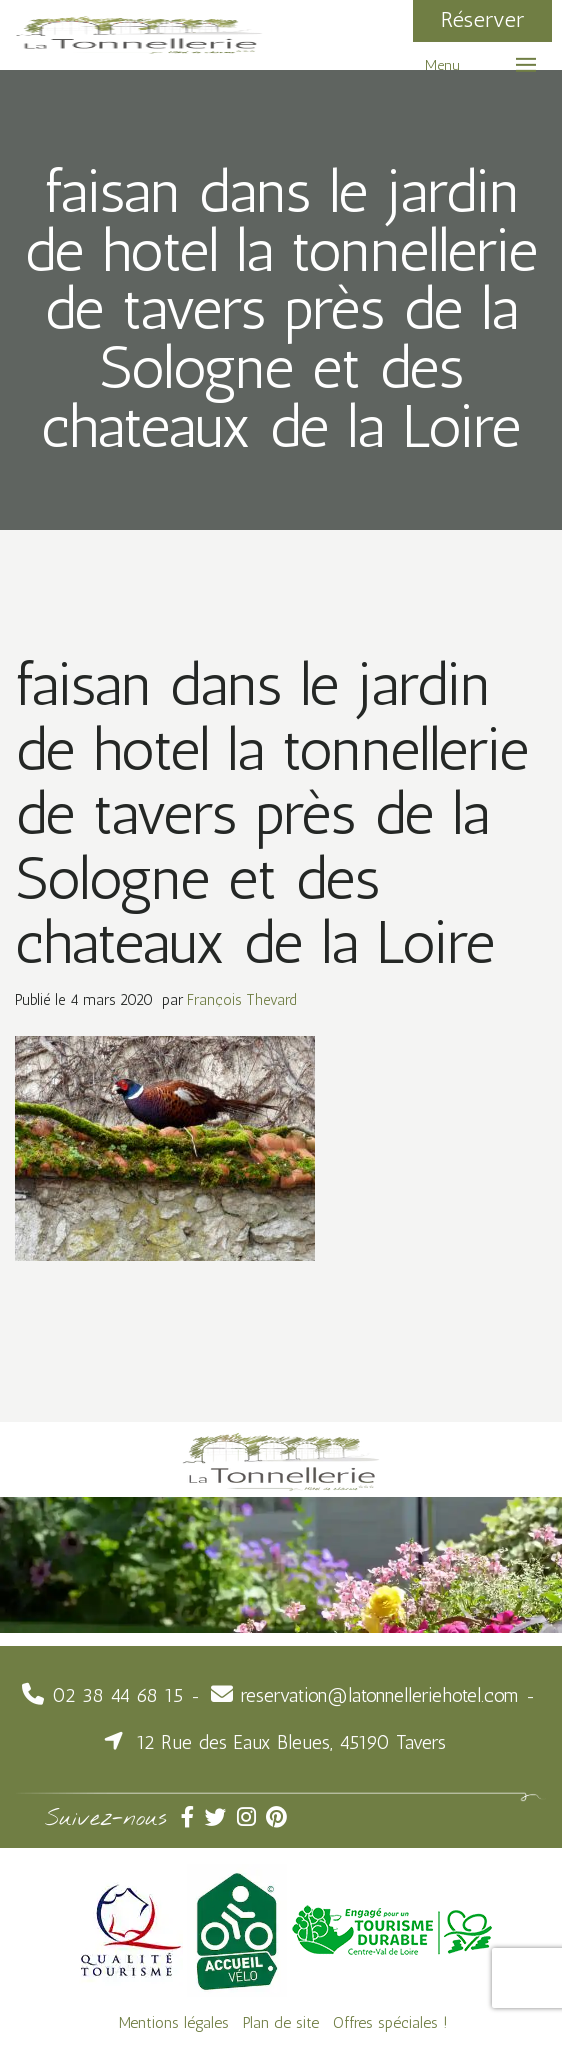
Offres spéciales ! (390, 2022)
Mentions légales (174, 2022)
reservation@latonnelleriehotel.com (379, 1695)
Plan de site (281, 2022)
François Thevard (242, 1000)
